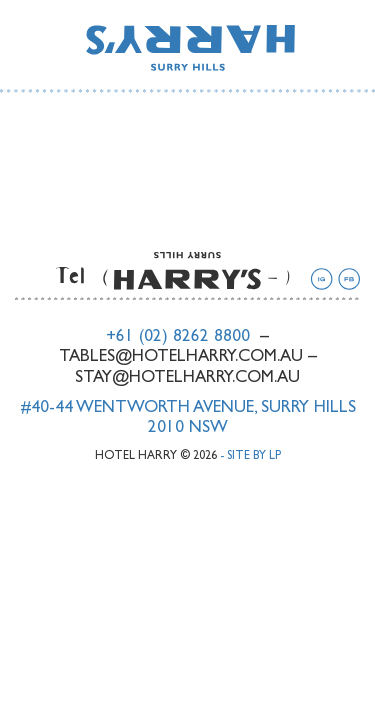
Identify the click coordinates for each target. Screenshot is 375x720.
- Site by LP (250, 457)
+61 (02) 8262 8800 (178, 337)
